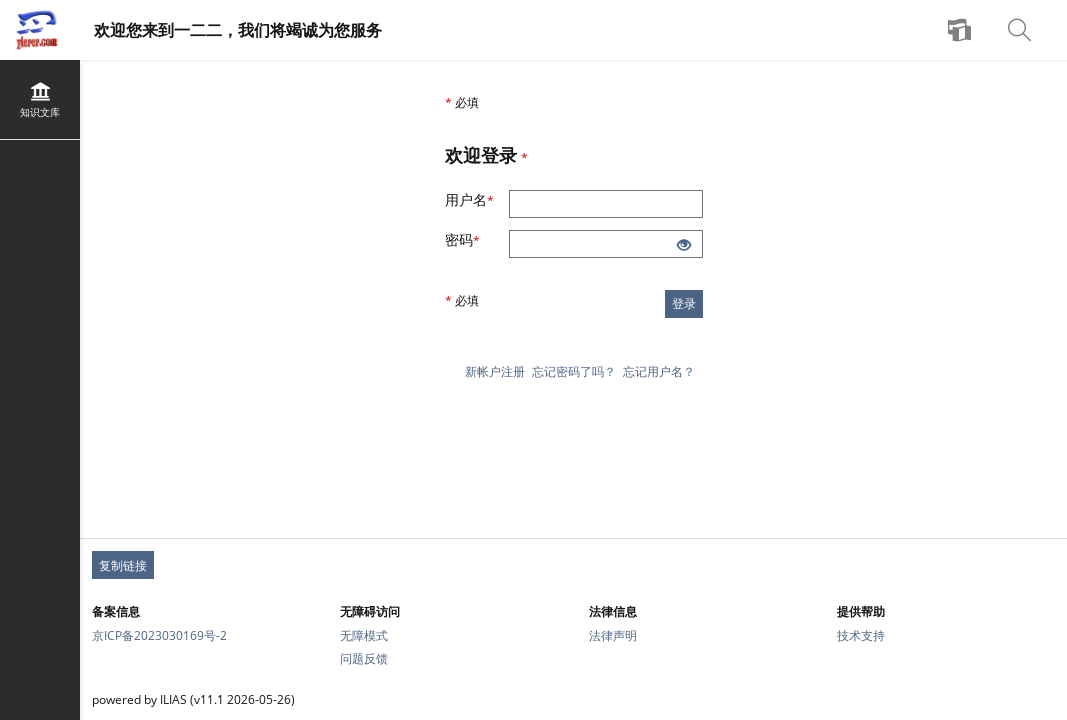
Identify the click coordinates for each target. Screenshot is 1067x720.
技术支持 (861, 635)
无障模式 (364, 635)
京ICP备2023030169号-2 (159, 635)
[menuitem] (962, 30)
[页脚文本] (573, 699)
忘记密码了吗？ (574, 371)
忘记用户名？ (659, 371)
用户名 (477, 199)
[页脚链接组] (573, 634)
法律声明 (613, 635)
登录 (684, 303)
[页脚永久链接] (573, 565)
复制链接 (123, 565)
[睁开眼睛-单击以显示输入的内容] (684, 246)
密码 (472, 239)
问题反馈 (364, 658)
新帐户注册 (495, 371)
